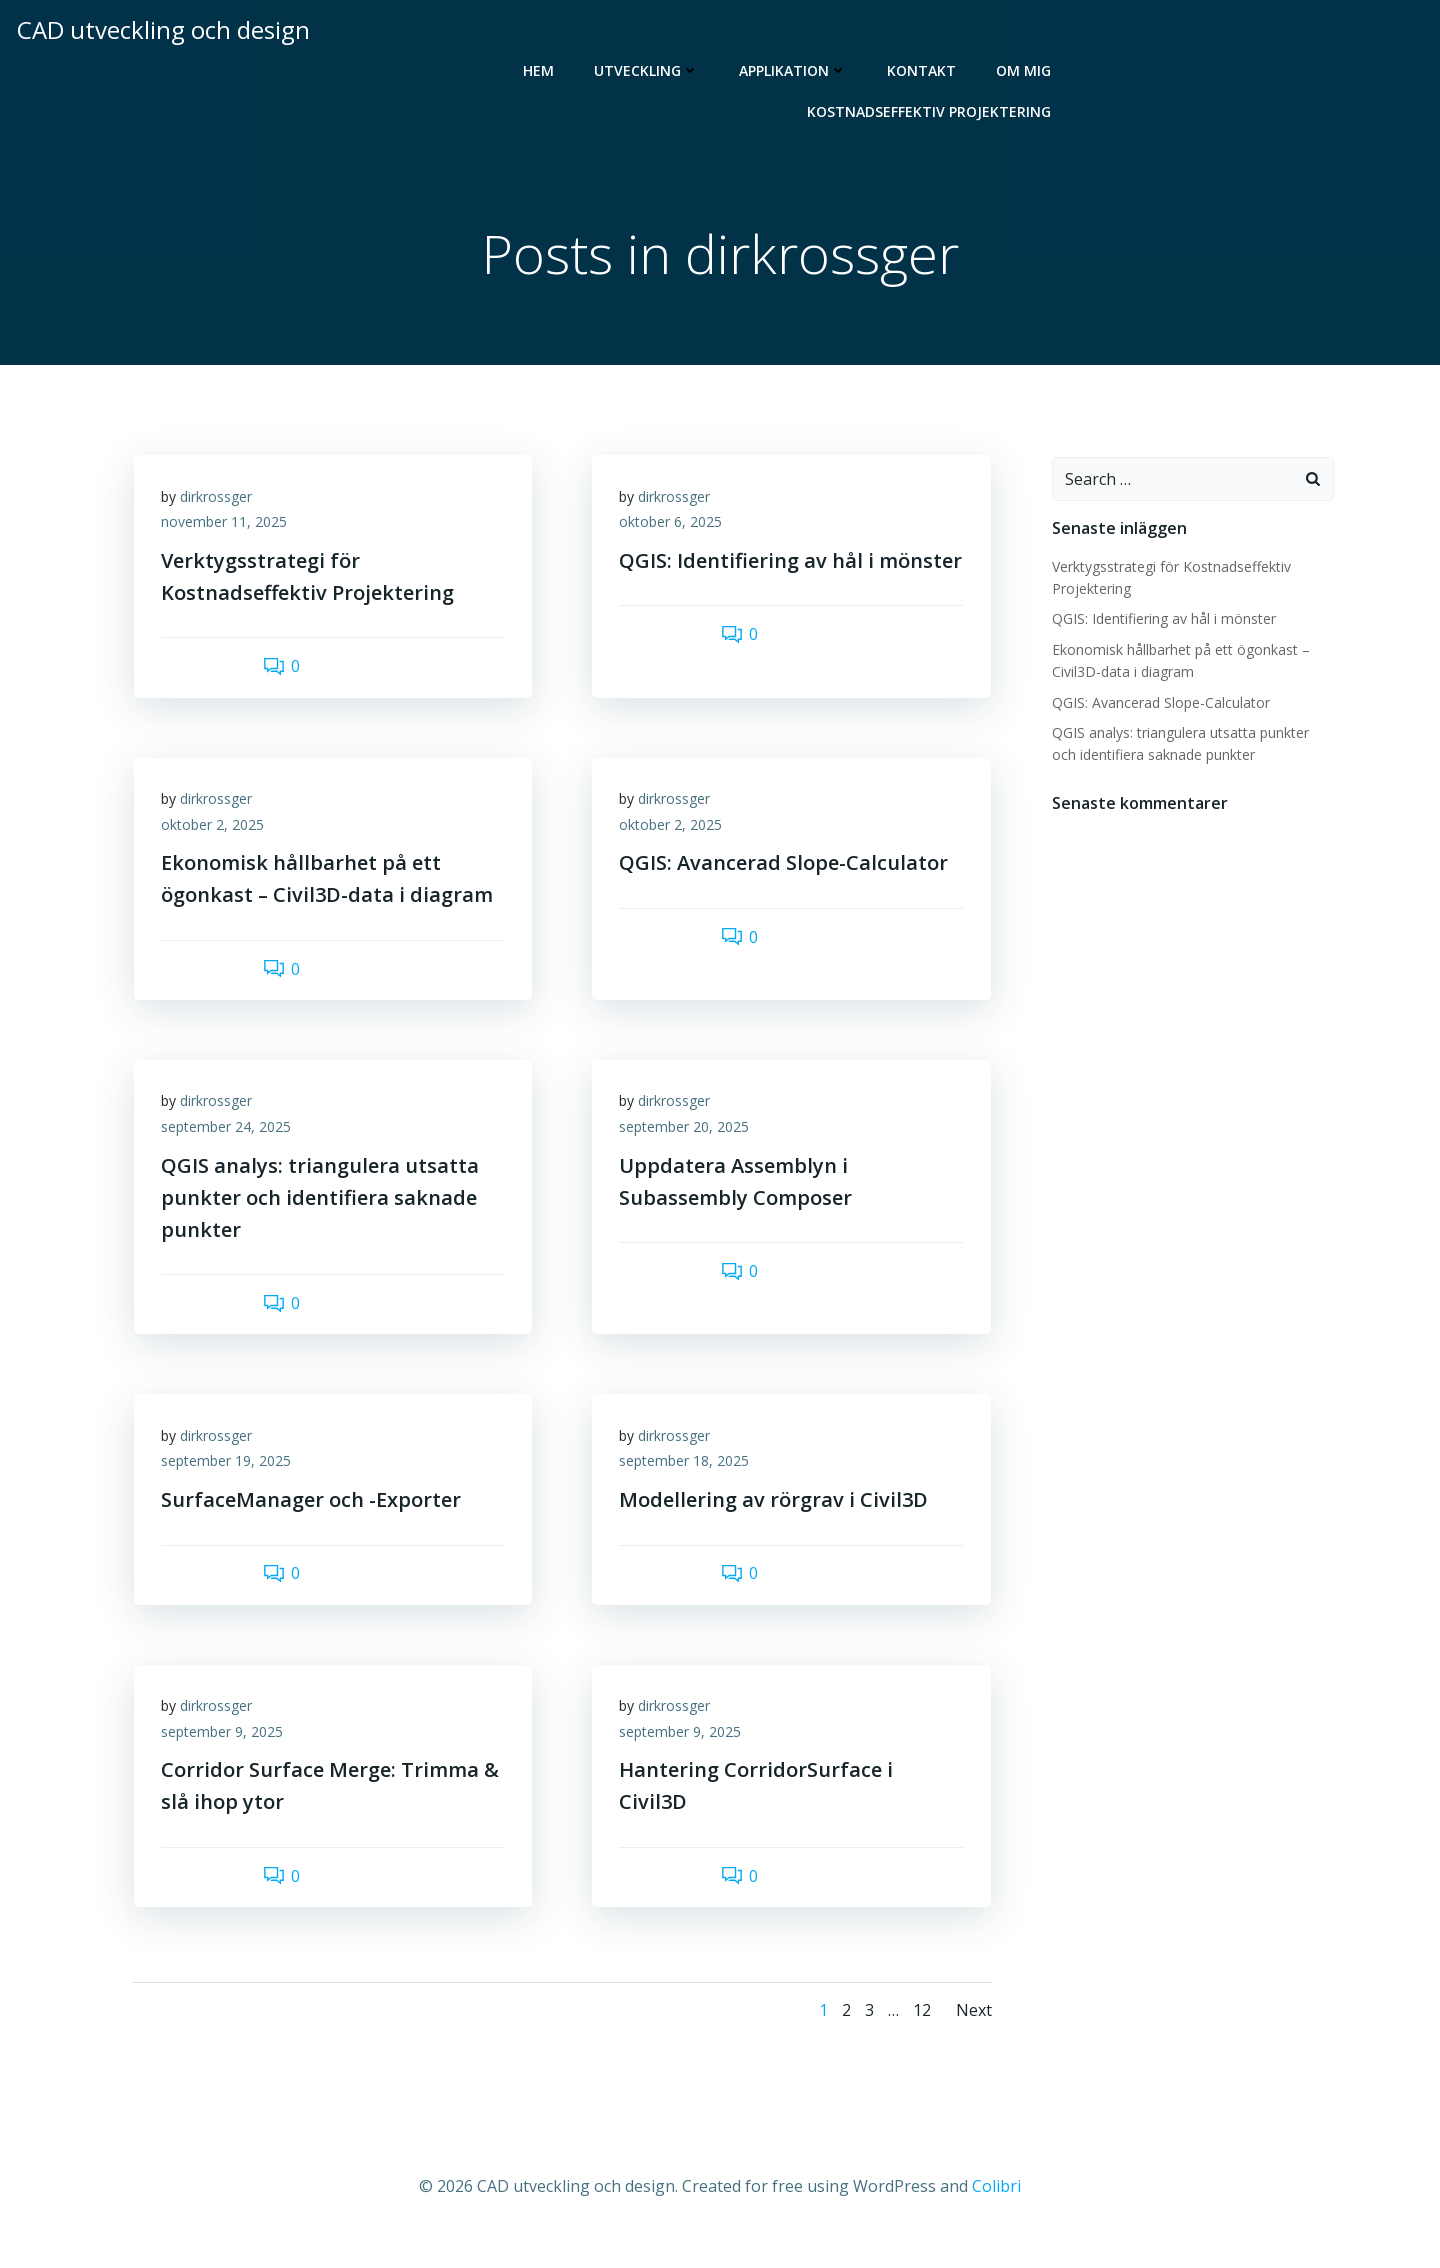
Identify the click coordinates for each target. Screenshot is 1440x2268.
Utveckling (648, 67)
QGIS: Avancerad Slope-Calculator (1160, 703)
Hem (540, 67)
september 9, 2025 (225, 1750)
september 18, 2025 (687, 1476)
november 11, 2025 (227, 526)
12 (921, 2032)
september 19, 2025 (229, 1476)
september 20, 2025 (687, 1138)
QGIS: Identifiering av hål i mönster (1163, 619)
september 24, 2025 (229, 1138)
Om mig (1025, 67)
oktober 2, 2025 (215, 832)
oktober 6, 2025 (673, 526)
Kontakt (923, 67)
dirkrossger (219, 500)
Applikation (795, 67)
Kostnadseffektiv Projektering (931, 108)
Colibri (996, 2209)
